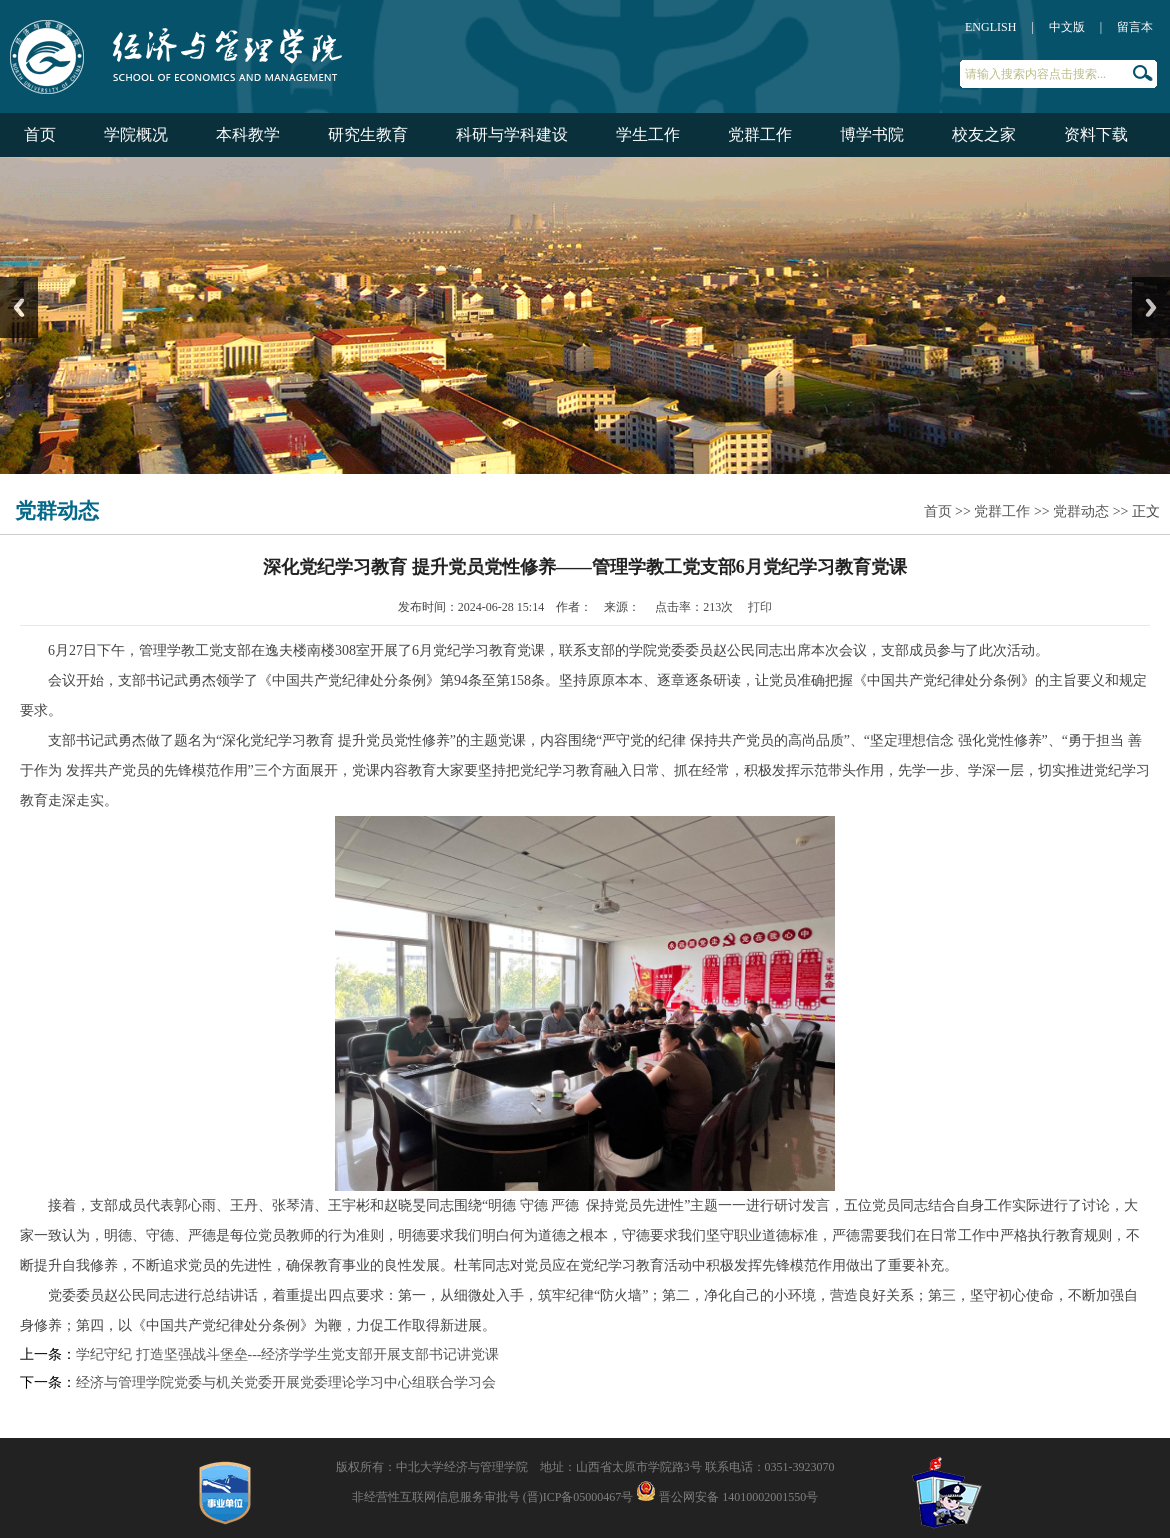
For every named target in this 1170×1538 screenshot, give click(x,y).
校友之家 (984, 134)
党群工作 (760, 134)
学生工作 (648, 134)
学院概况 (136, 134)
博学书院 (872, 134)
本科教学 (248, 134)
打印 (760, 607)
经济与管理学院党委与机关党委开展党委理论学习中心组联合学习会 (286, 1382)
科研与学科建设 (512, 134)
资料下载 (1096, 134)
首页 (40, 134)
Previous (19, 307)
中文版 (1067, 27)
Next (1151, 307)
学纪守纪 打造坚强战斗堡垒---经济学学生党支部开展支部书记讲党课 (288, 1354)
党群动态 (1081, 511)
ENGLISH (990, 27)
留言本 (1135, 27)
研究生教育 (368, 134)
